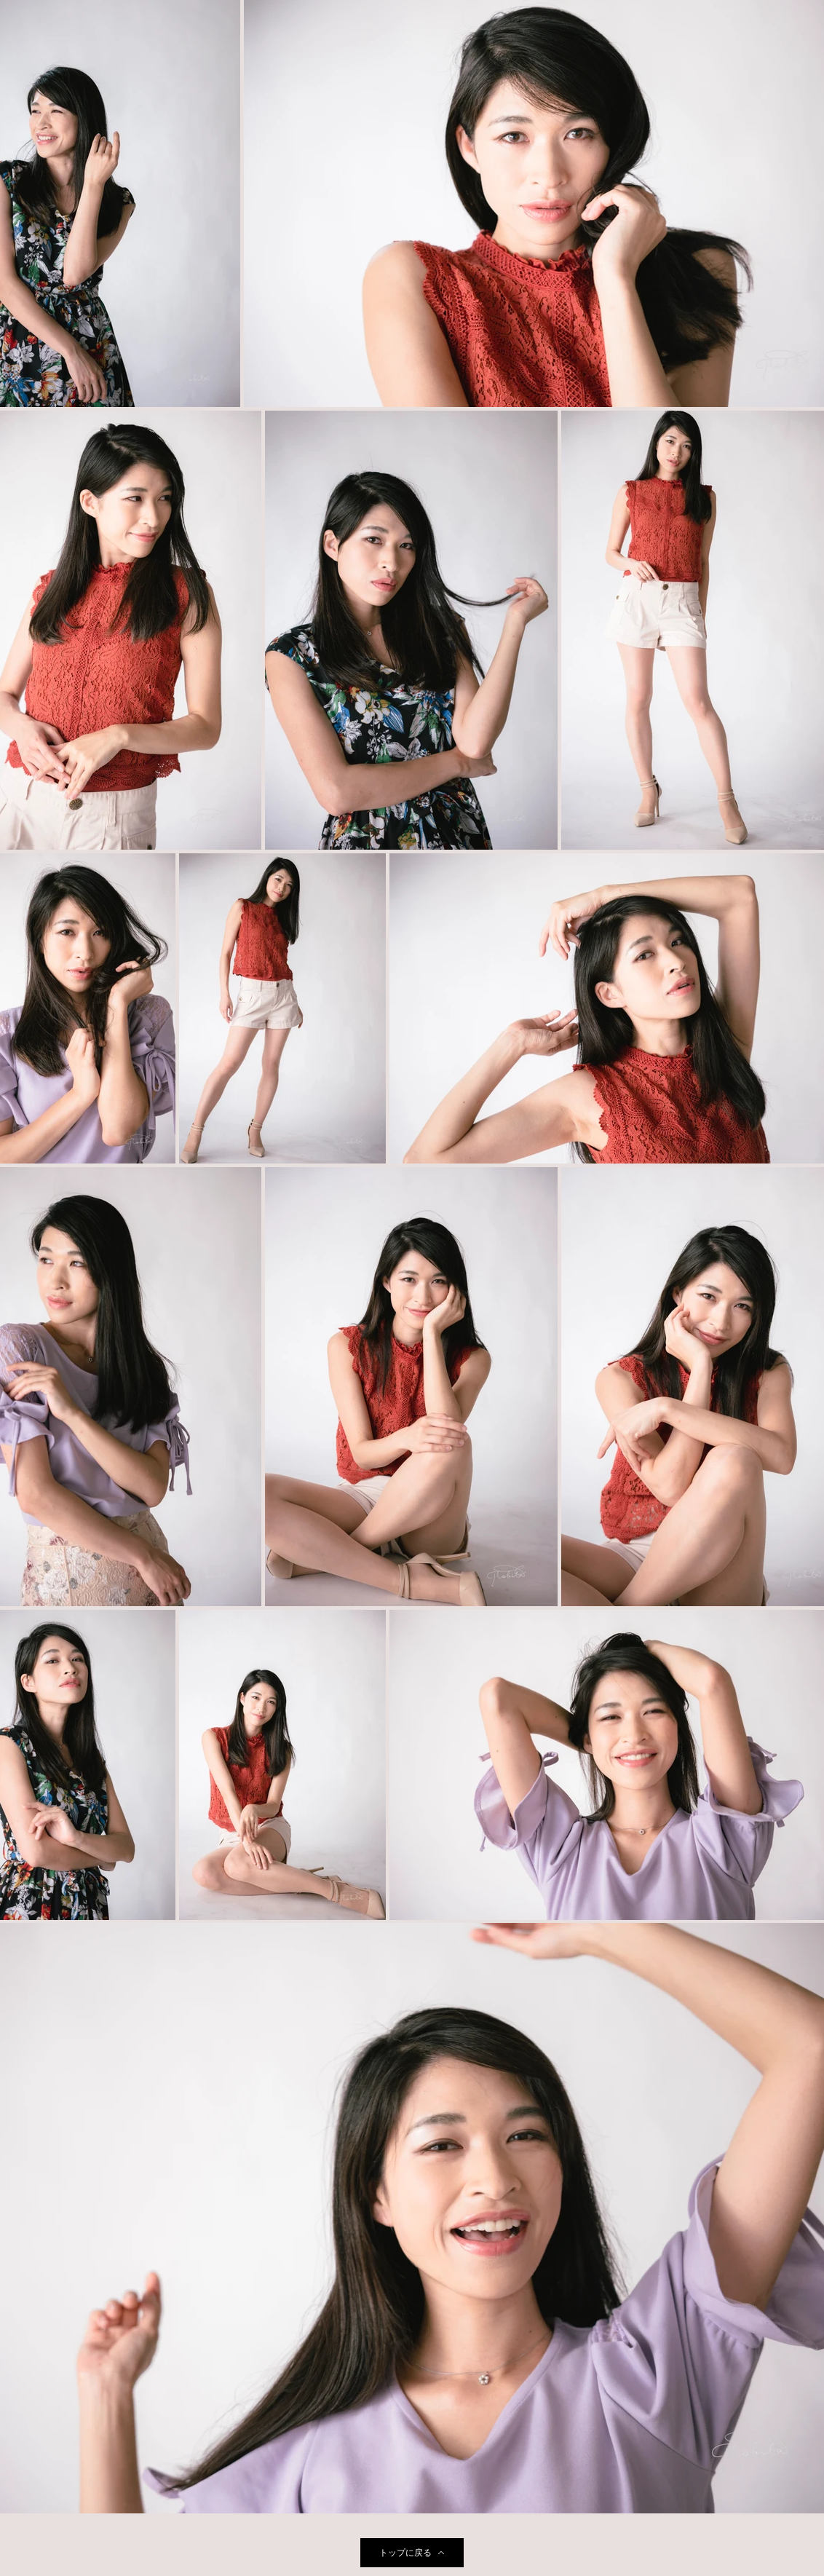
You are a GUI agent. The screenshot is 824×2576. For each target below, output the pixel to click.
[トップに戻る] (412, 2552)
